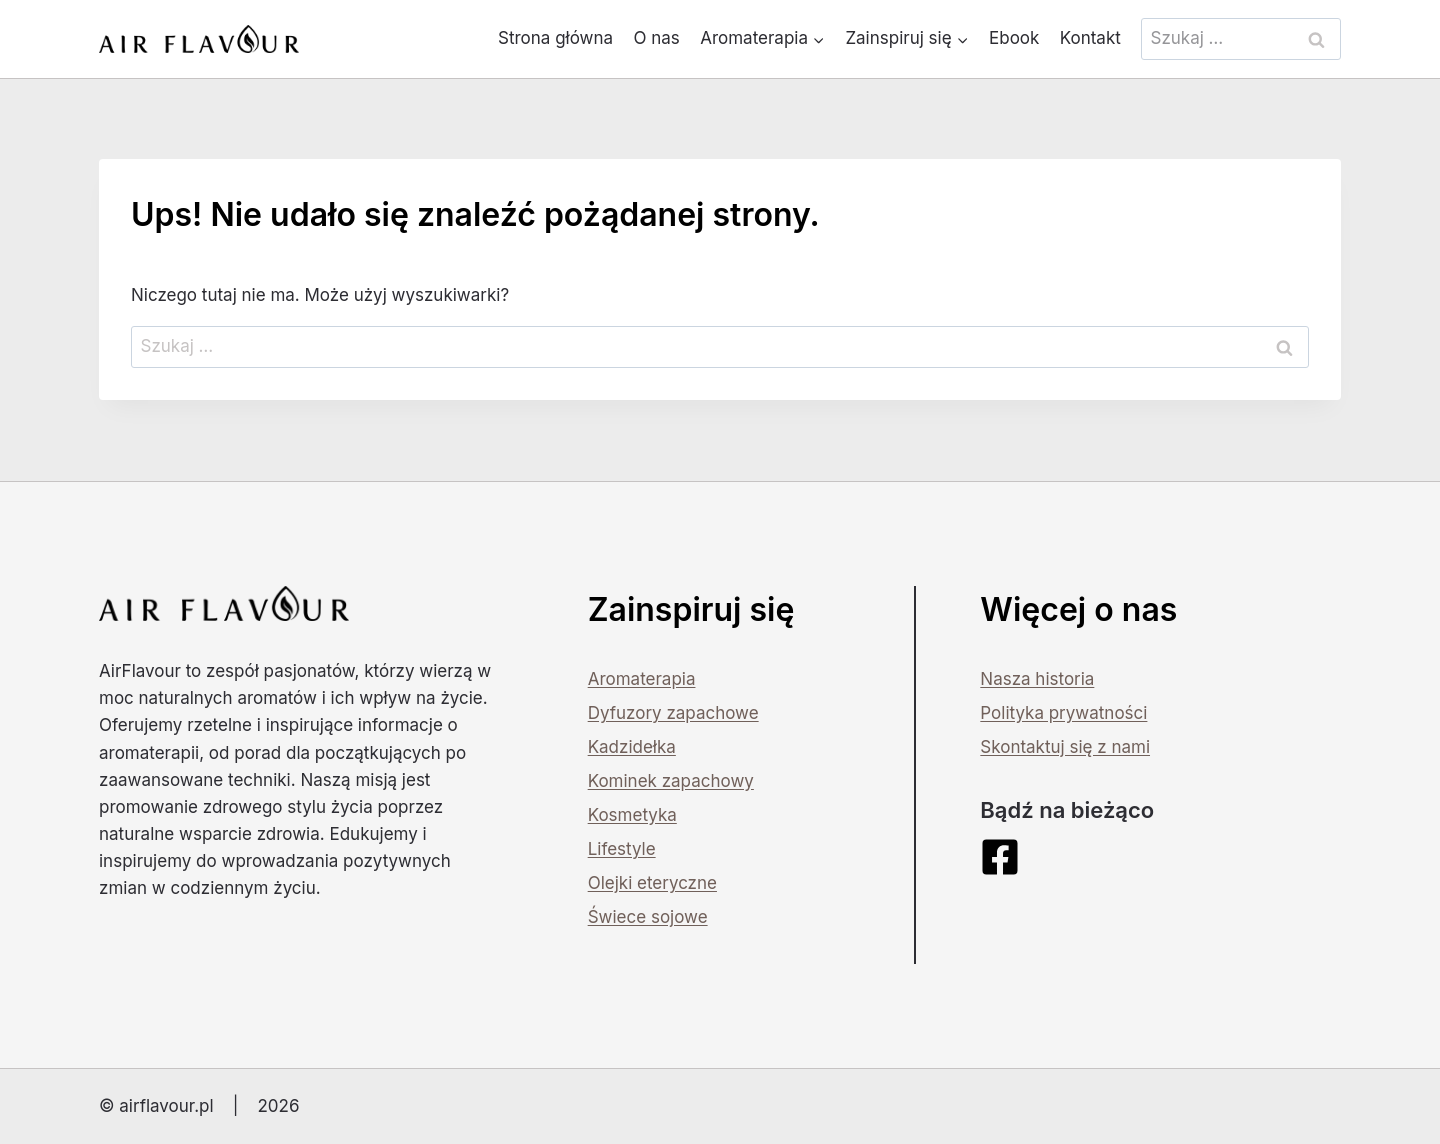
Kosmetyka (632, 815)
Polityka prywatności (1063, 713)
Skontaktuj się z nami (1065, 747)
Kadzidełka (632, 747)
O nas (656, 38)
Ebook (1014, 38)
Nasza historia (1037, 679)
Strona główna (555, 38)
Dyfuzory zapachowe (673, 713)
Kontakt (1090, 38)
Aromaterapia (642, 679)
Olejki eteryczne (652, 883)
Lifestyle (622, 849)
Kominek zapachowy (671, 781)
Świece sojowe (648, 917)
